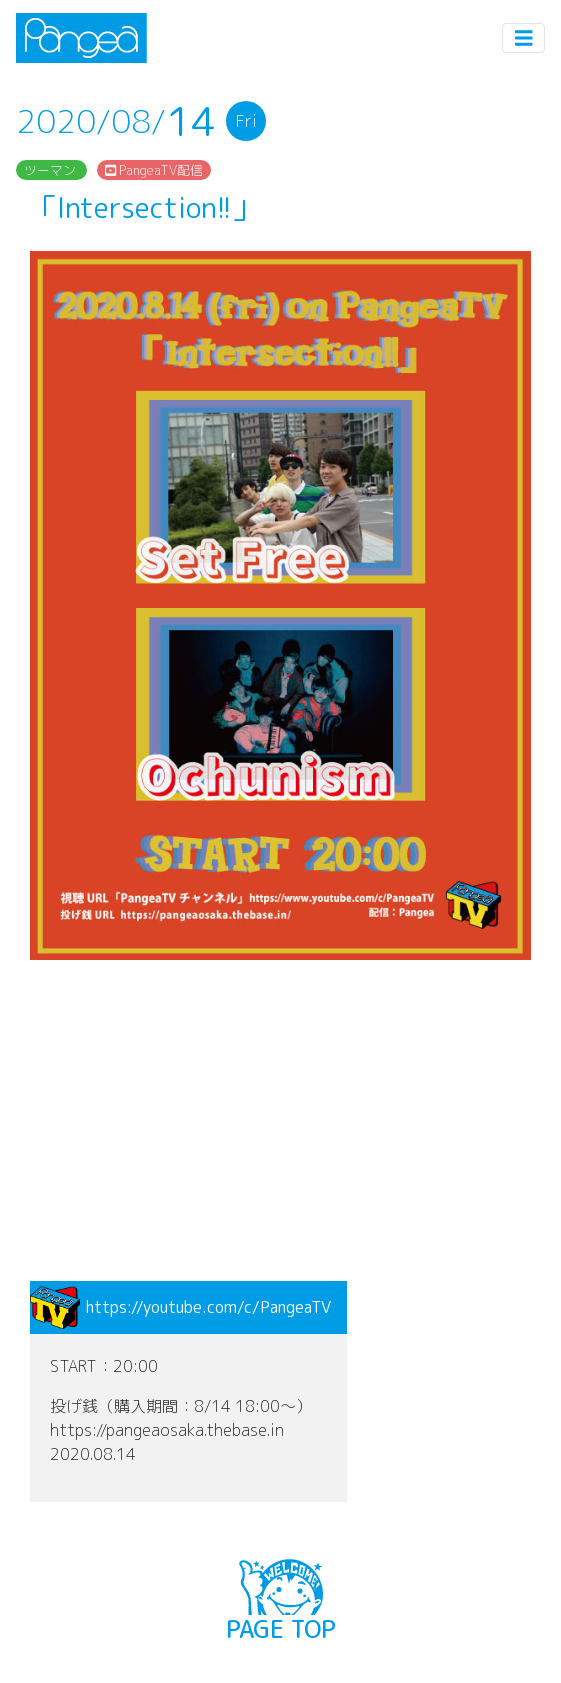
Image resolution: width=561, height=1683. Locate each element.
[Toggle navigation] (524, 38)
